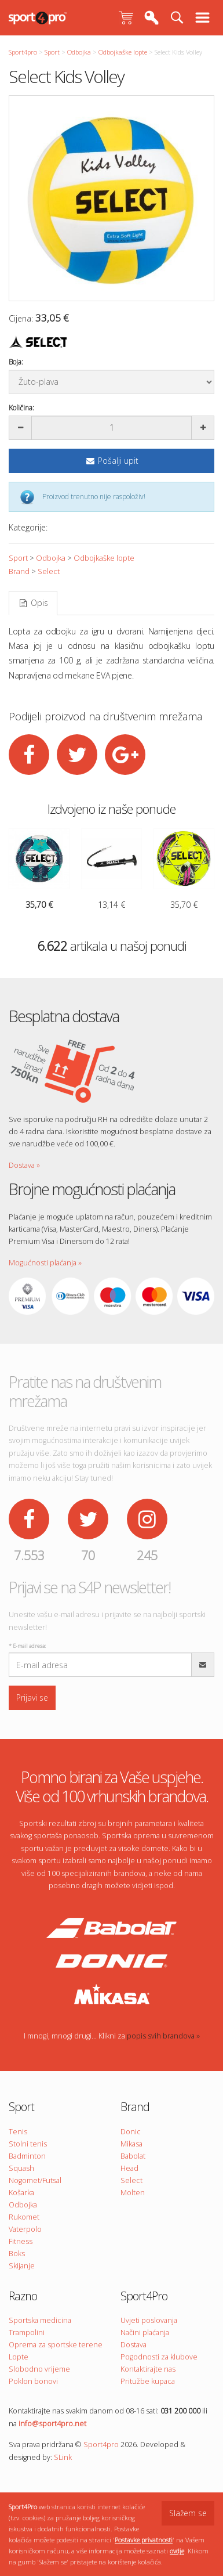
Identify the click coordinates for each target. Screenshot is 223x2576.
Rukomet (24, 2217)
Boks (17, 2253)
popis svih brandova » (163, 2036)
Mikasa (131, 2144)
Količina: (21, 408)
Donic (130, 2132)
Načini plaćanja (144, 2332)
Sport (52, 52)
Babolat (132, 2156)
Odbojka (79, 52)
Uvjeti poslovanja (148, 2320)
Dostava (133, 2345)
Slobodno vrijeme (39, 2369)
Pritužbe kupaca (147, 2381)
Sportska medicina (40, 2320)
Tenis (18, 2132)
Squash (21, 2168)
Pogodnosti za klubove (159, 2357)
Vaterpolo (25, 2229)
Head (129, 2168)
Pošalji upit (111, 460)
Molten (132, 2193)
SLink (63, 2457)
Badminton (27, 2156)
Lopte (18, 2357)
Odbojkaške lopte (122, 52)
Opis (33, 602)
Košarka (21, 2193)
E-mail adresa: (27, 1646)
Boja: (16, 362)
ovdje (177, 2550)
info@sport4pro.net (52, 2424)
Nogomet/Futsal (35, 2180)
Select (49, 571)
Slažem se (188, 2513)
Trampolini (27, 2332)
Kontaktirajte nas (148, 2369)
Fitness (20, 2241)
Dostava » (24, 1165)
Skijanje (22, 2266)
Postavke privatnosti (144, 2539)
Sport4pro (23, 52)
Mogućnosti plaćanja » (45, 1263)
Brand (19, 571)
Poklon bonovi (33, 2381)
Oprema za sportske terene (56, 2345)
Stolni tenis (28, 2144)
